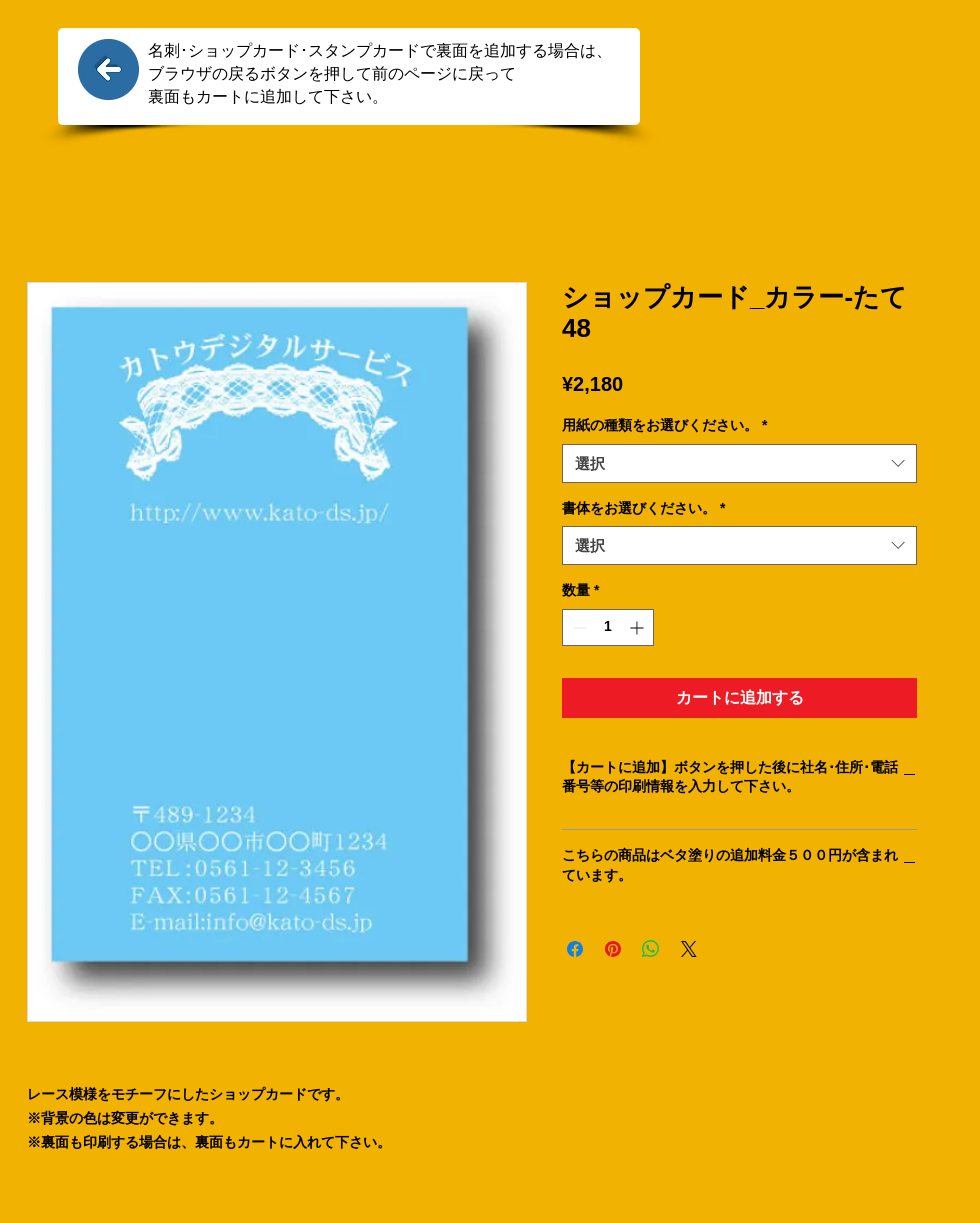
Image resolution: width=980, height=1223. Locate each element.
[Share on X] (689, 949)
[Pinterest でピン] (613, 949)
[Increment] (638, 627)
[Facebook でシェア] (575, 949)
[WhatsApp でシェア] (651, 949)
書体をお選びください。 (643, 508)
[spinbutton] (608, 627)
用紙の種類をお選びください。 (664, 425)
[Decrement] (577, 627)
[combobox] (739, 463)
